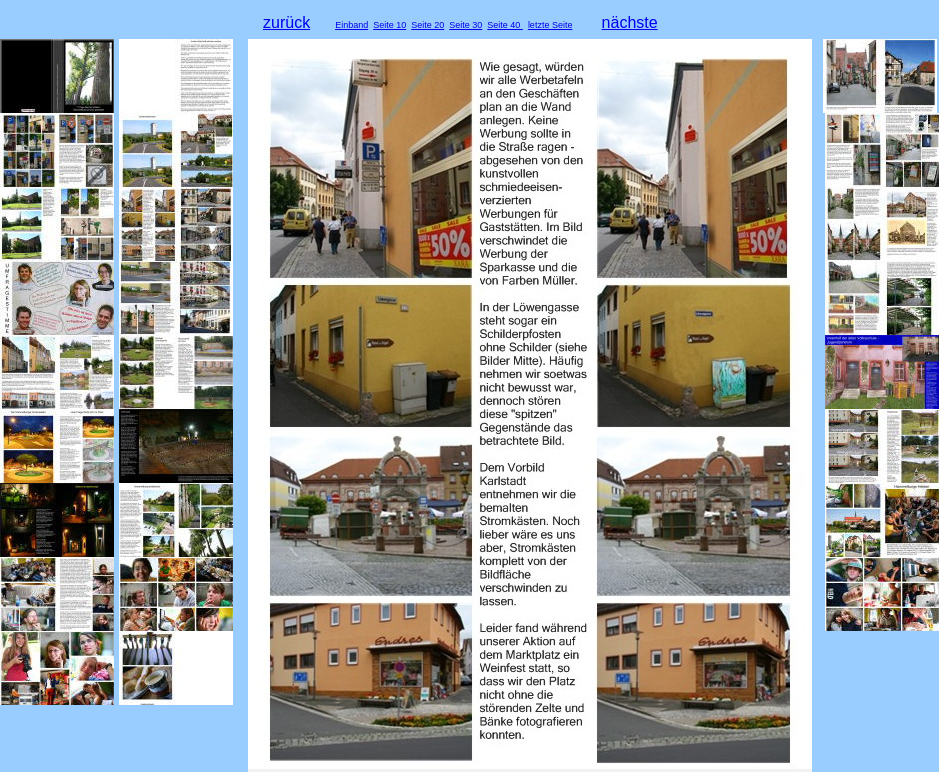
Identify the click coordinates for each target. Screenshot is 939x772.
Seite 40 (505, 25)
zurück (286, 22)
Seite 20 (427, 25)
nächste (630, 22)
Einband (351, 25)
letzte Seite (550, 25)
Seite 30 (465, 25)
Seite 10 (389, 25)
